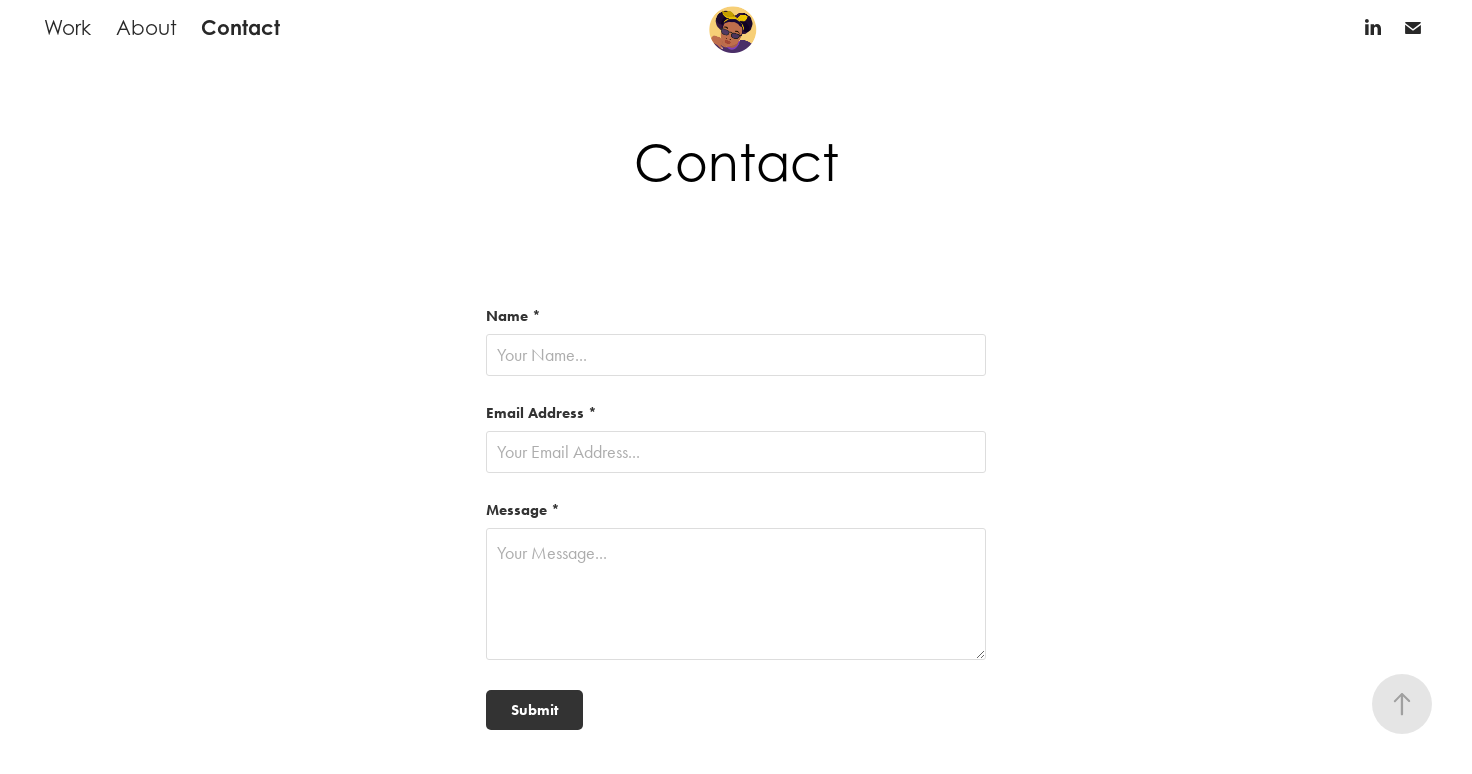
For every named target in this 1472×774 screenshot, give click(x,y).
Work (67, 28)
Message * (523, 510)
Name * (513, 316)
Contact (240, 27)
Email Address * (541, 413)
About (146, 28)
